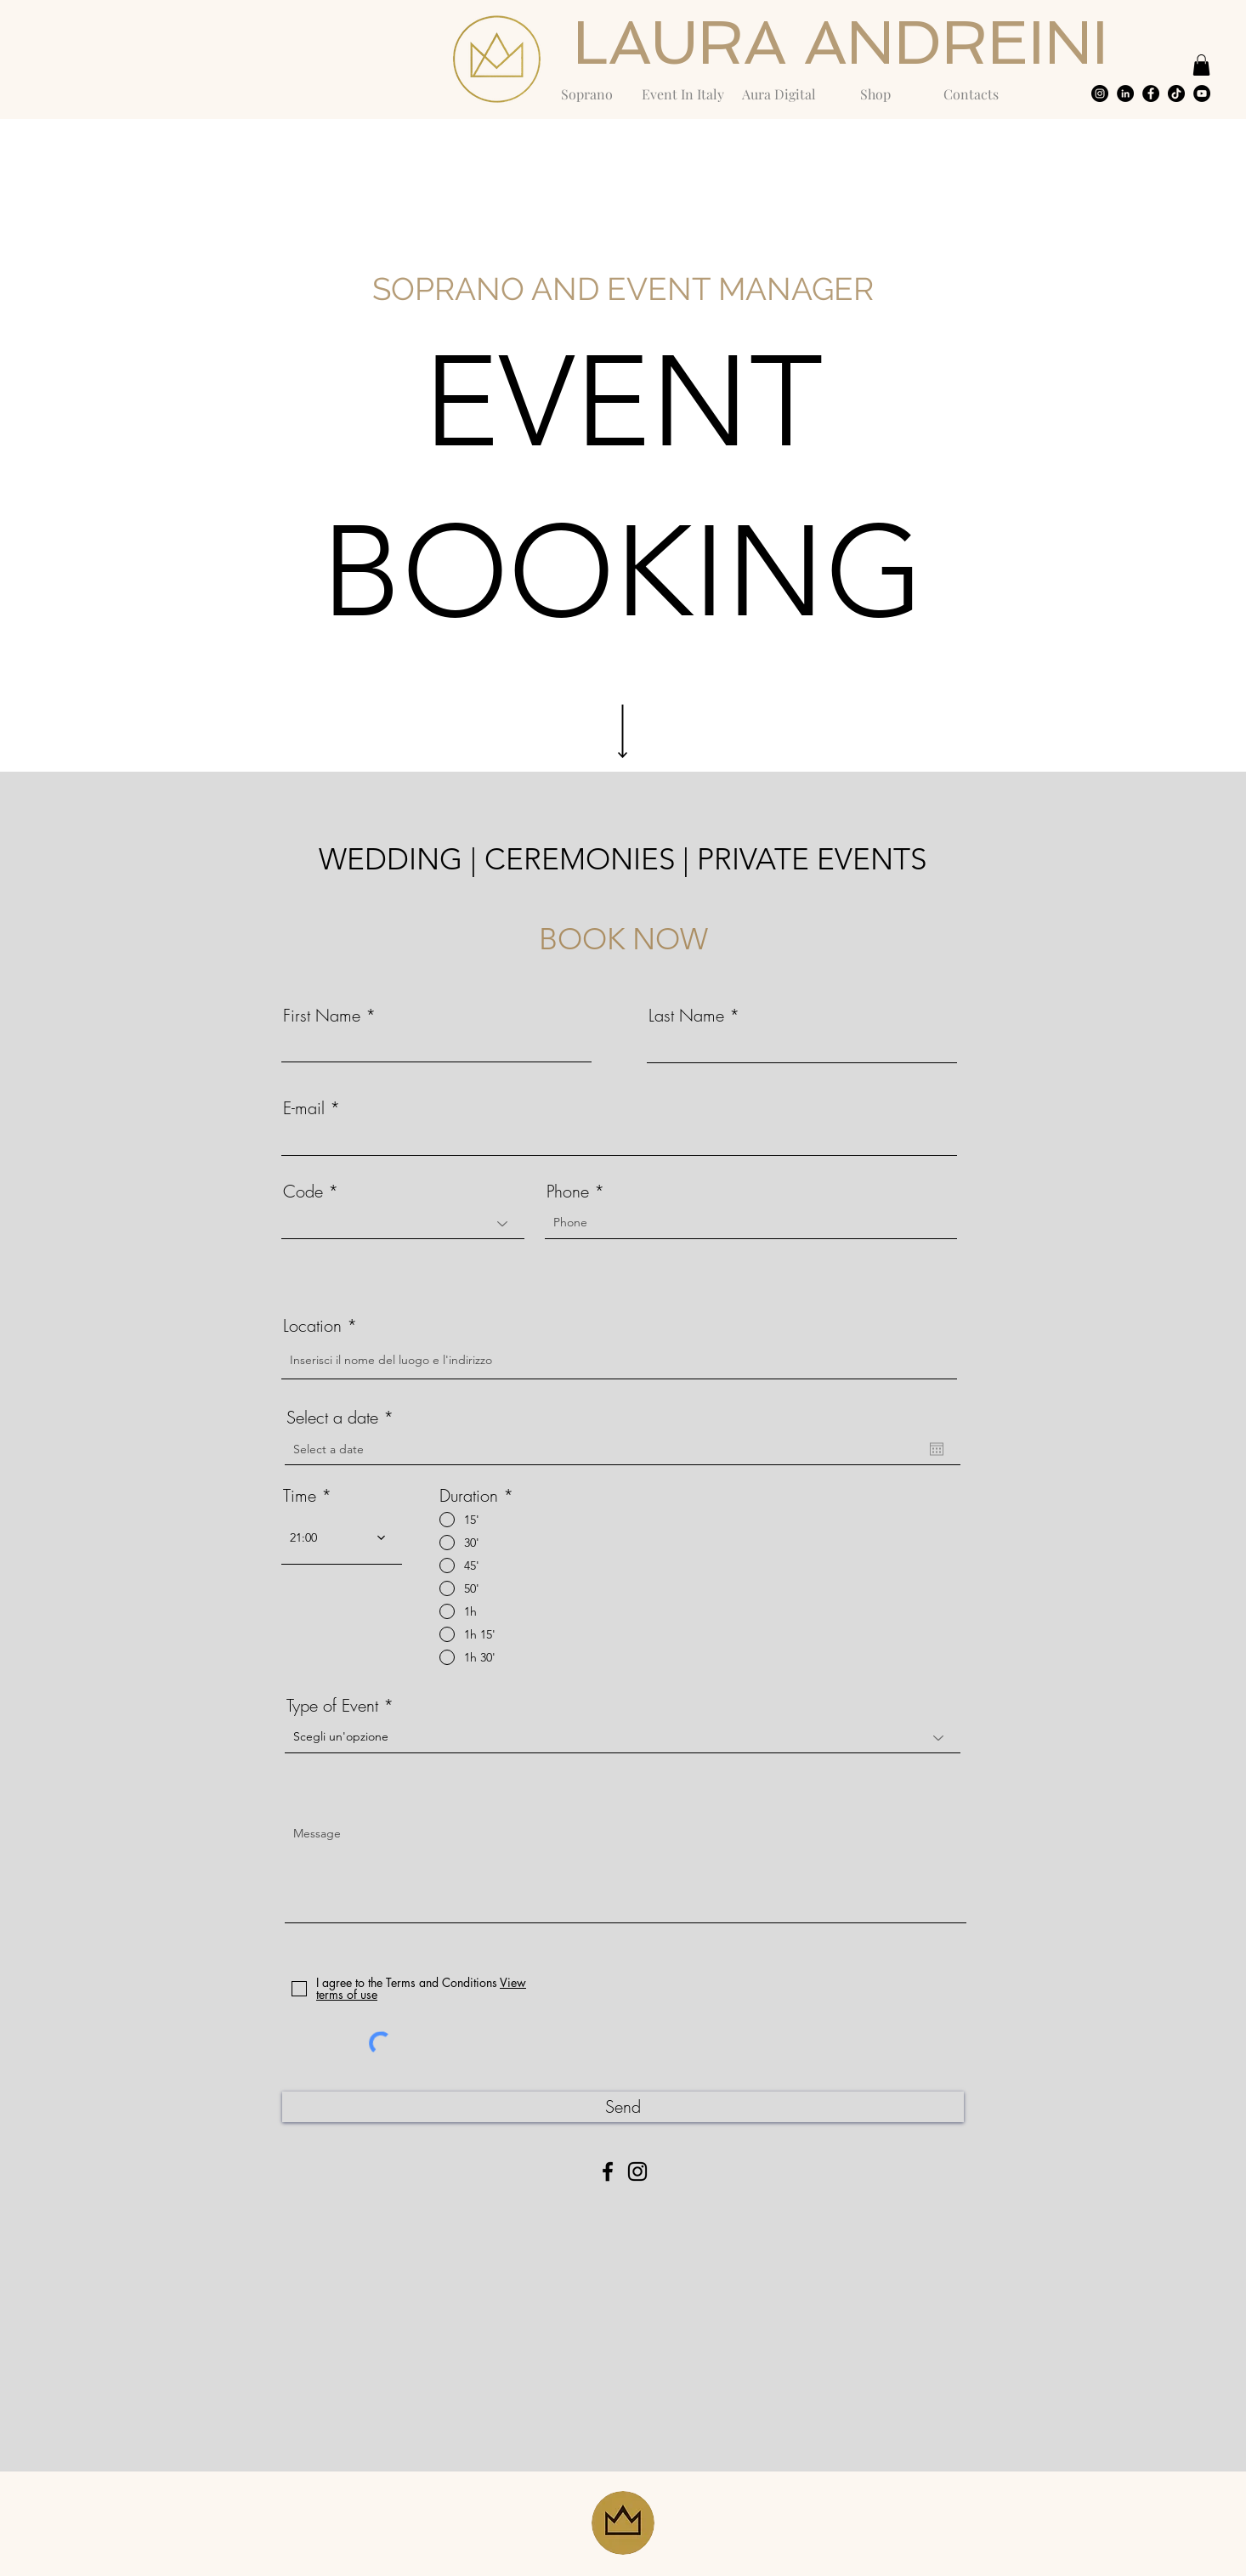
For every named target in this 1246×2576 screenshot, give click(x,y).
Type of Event (332, 1705)
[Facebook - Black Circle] (1150, 93)
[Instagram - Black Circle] (1099, 93)
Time (299, 1495)
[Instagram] (637, 2171)
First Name (321, 1015)
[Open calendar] (936, 1449)
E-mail (304, 1108)
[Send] (623, 2107)
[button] (1201, 65)
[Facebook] (607, 2171)
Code (303, 1191)
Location (312, 1325)
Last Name (686, 1015)
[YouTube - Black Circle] (1201, 93)
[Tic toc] (1176, 93)
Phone (568, 1191)
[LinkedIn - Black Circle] (1125, 93)
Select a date (344, 1417)
